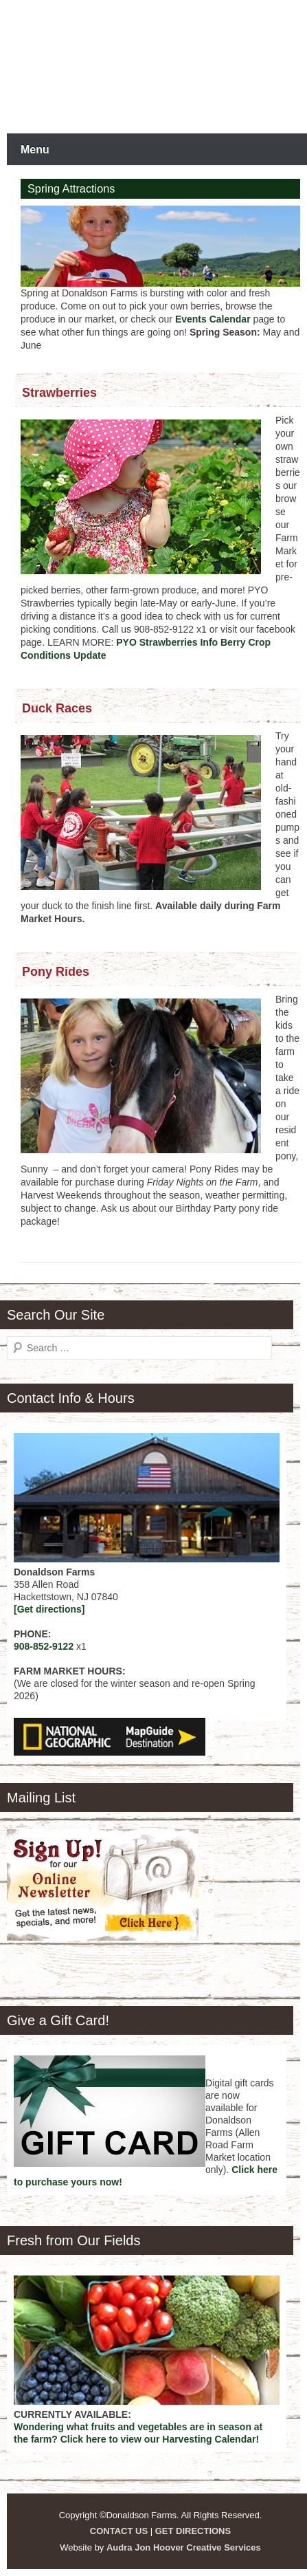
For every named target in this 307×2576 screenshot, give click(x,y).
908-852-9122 (43, 1646)
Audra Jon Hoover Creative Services (183, 2547)
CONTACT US (119, 2531)
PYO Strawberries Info (167, 642)
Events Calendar (213, 319)
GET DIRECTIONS (193, 2531)
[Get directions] (49, 1609)
